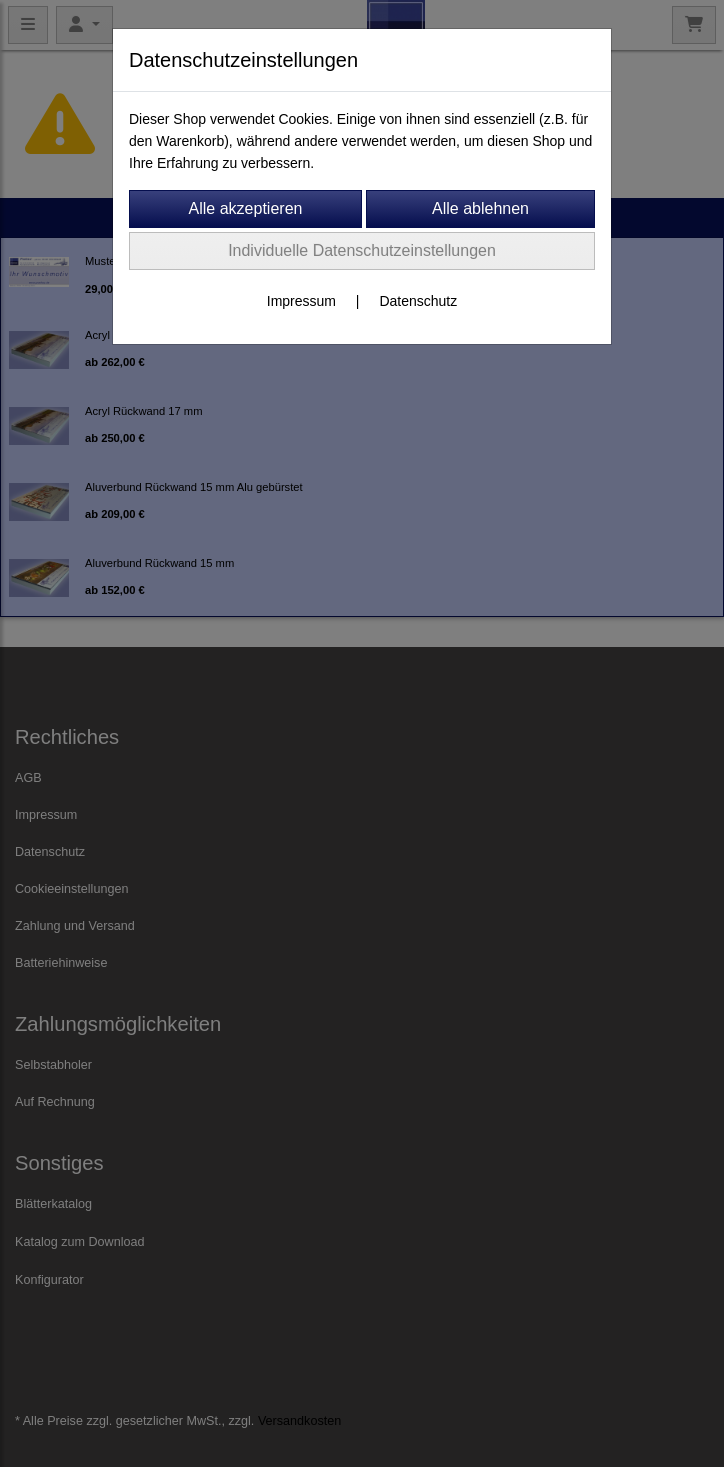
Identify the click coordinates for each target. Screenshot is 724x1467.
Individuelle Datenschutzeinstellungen (362, 250)
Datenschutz (418, 301)
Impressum (301, 301)
